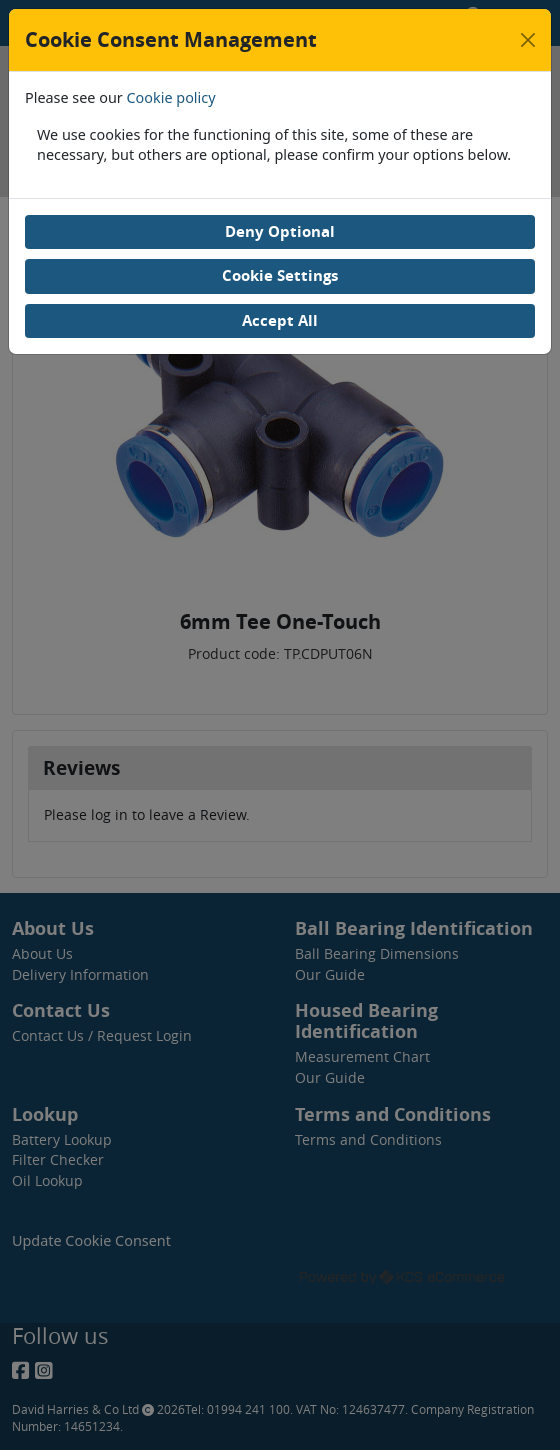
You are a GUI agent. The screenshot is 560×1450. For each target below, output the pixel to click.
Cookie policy (171, 97)
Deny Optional (280, 231)
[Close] (528, 40)
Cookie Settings (280, 275)
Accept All (280, 320)
